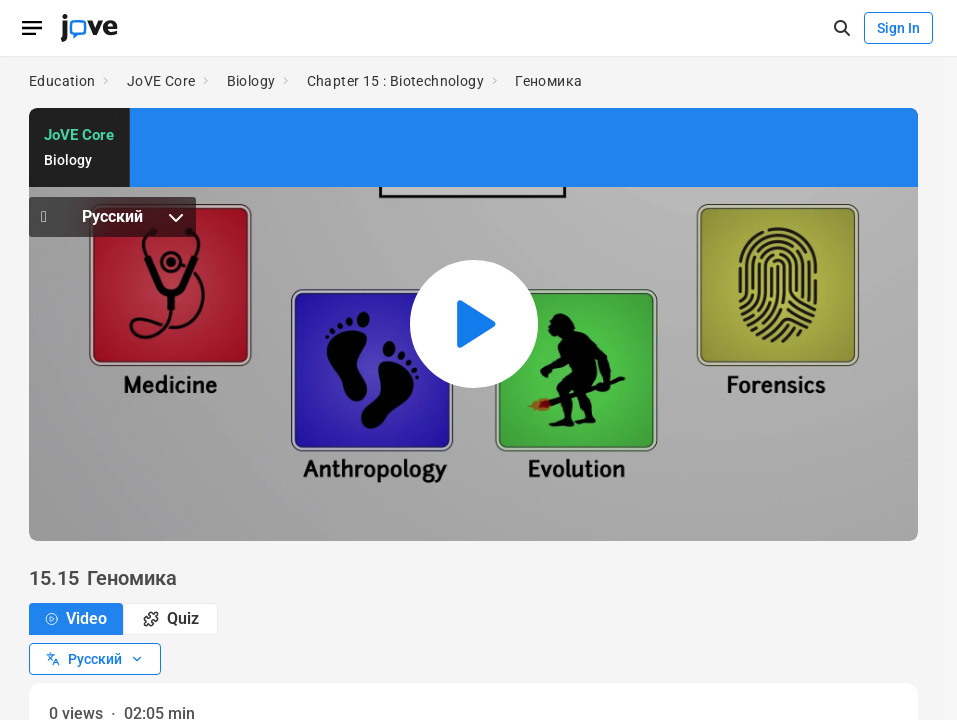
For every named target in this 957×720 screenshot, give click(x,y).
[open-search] (841, 28)
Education (62, 81)
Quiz (171, 618)
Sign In (898, 28)
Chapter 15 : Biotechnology (395, 81)
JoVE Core (161, 81)
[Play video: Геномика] (473, 324)
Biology (251, 81)
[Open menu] (32, 28)
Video (76, 618)
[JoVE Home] (89, 28)
